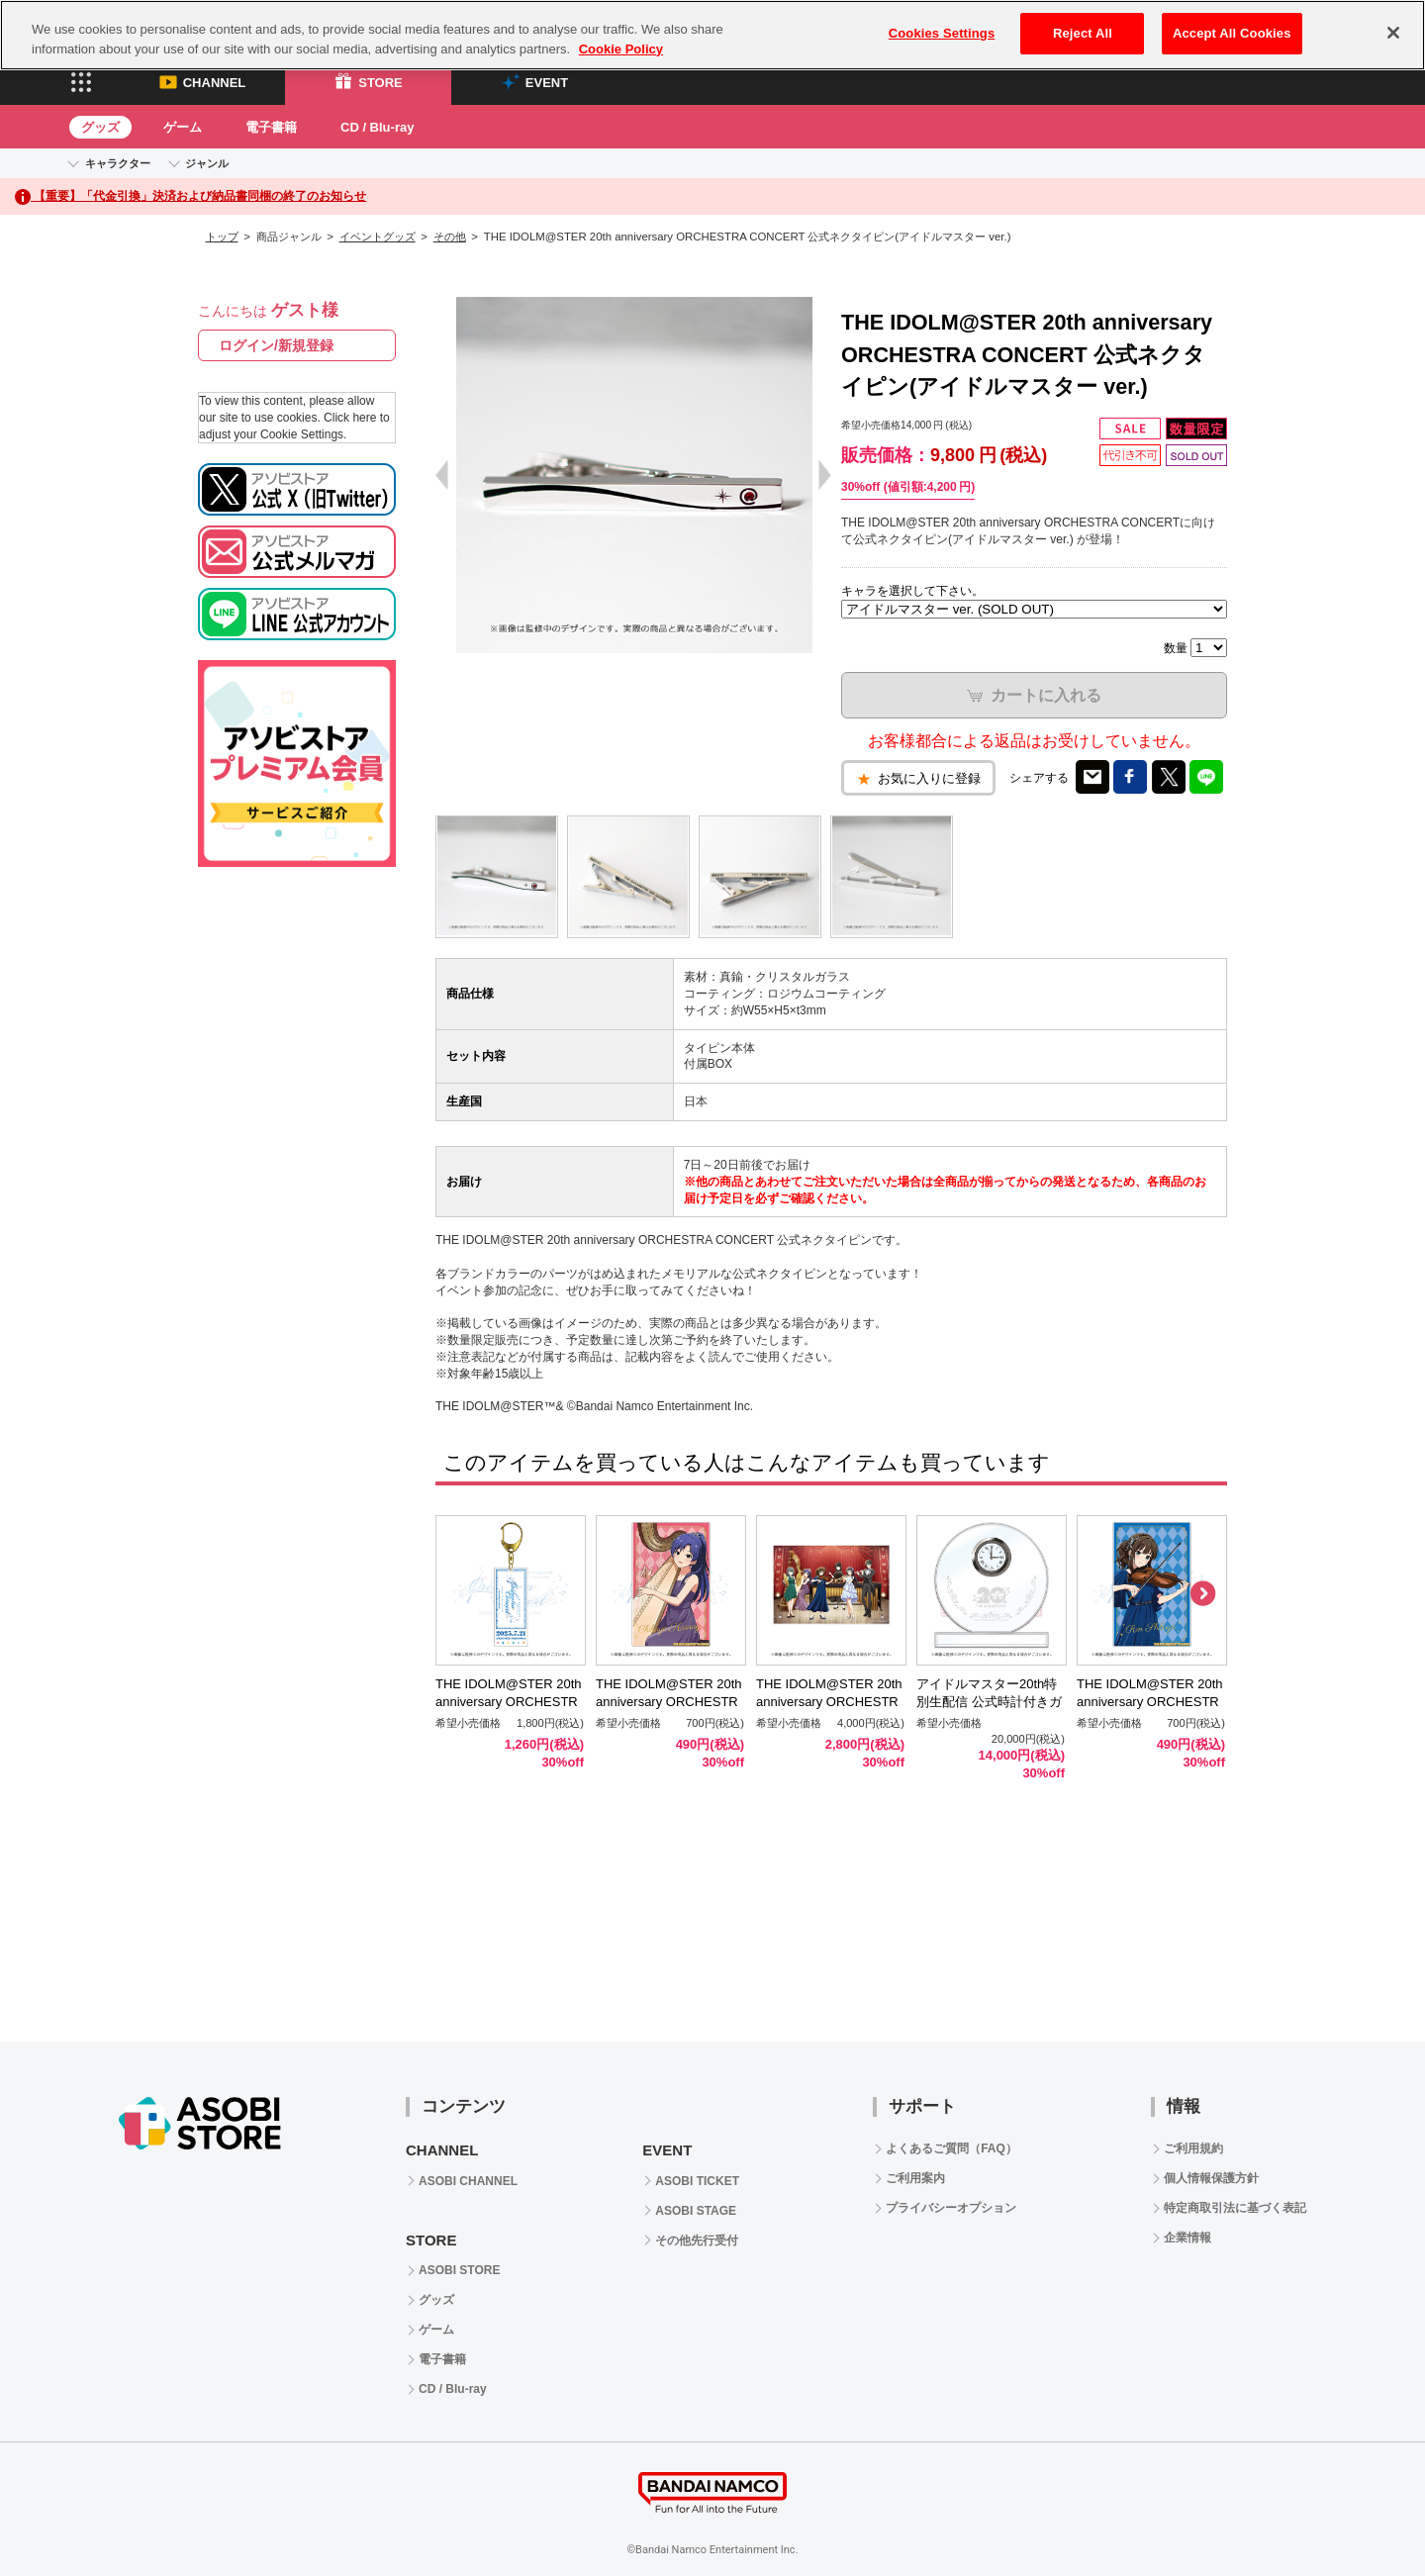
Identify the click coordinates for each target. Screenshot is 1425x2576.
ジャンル (207, 163)
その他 (449, 236)
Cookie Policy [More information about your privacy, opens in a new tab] (621, 49)
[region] (712, 35)
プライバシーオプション (951, 2208)
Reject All (1082, 33)
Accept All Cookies (1232, 33)
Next (1202, 1594)
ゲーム (182, 127)
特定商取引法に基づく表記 (1235, 2208)
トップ (222, 236)
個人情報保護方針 (1211, 2178)
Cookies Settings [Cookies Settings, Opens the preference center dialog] (942, 33)
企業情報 (1187, 2237)
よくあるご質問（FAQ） (951, 2148)
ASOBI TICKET (697, 2181)
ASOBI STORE (459, 2270)
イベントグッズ (377, 236)
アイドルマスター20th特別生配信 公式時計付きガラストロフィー (989, 1702)
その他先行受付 (696, 2240)
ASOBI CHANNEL (468, 2181)
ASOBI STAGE (695, 2211)
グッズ (100, 127)
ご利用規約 (1193, 2148)
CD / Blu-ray (377, 127)
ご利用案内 (915, 2178)
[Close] (1393, 32)
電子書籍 (271, 127)
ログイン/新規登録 (276, 345)
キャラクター (117, 163)
